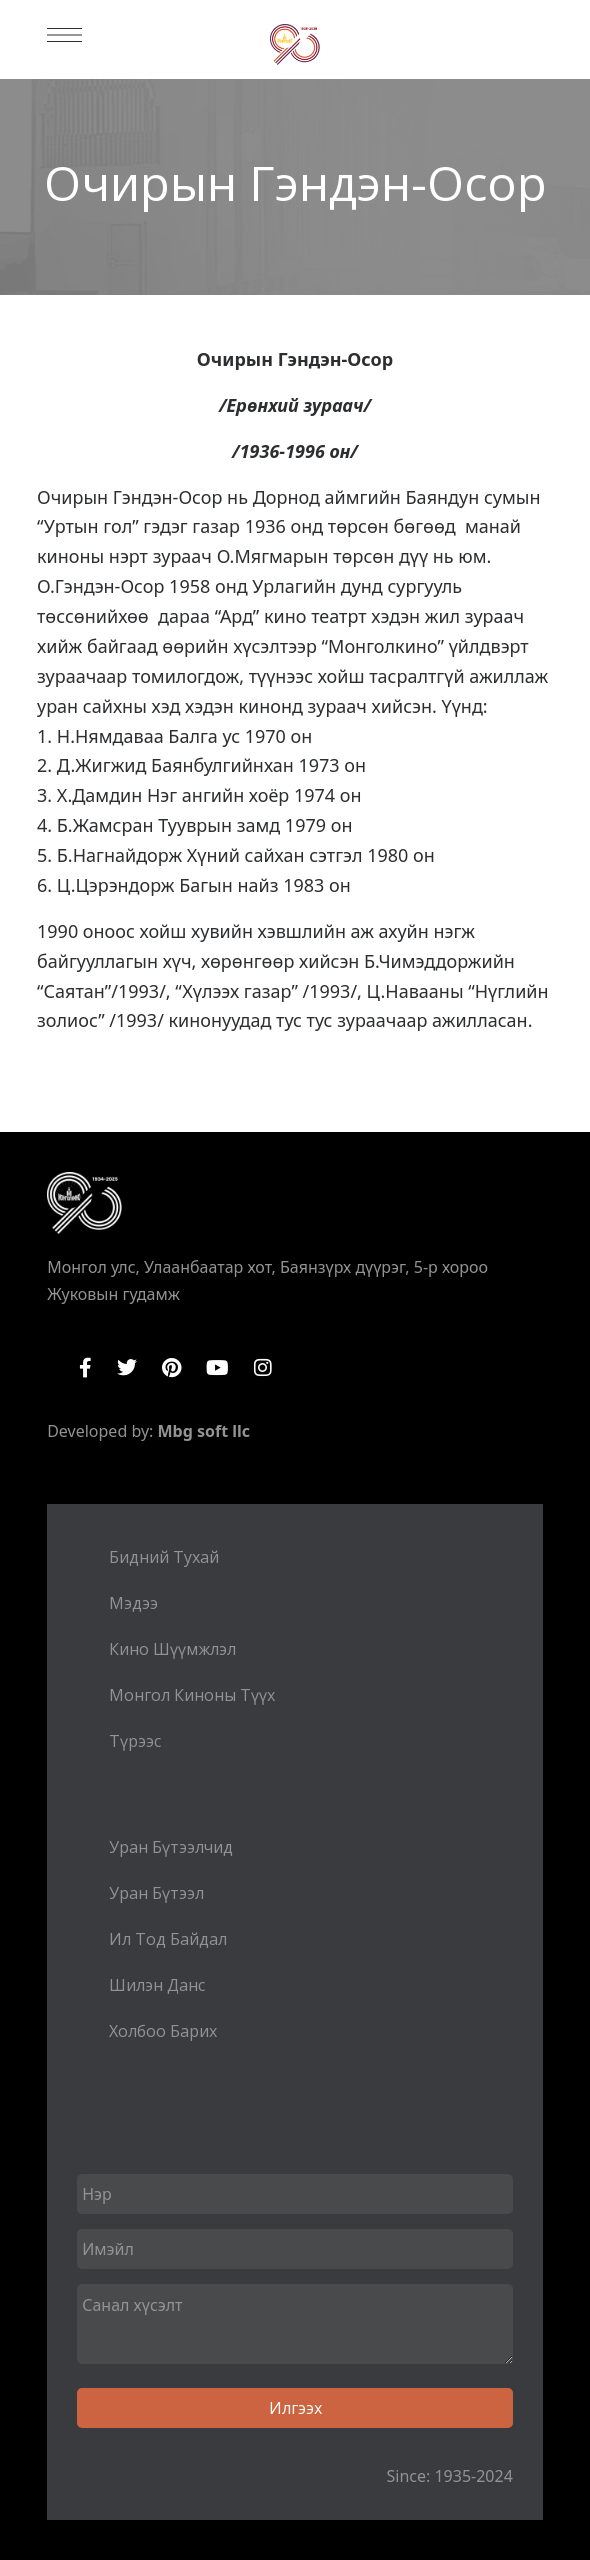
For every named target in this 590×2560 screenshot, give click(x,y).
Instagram (263, 1368)
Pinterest (171, 1368)
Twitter (127, 1368)
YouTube (217, 1368)
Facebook (85, 1368)
